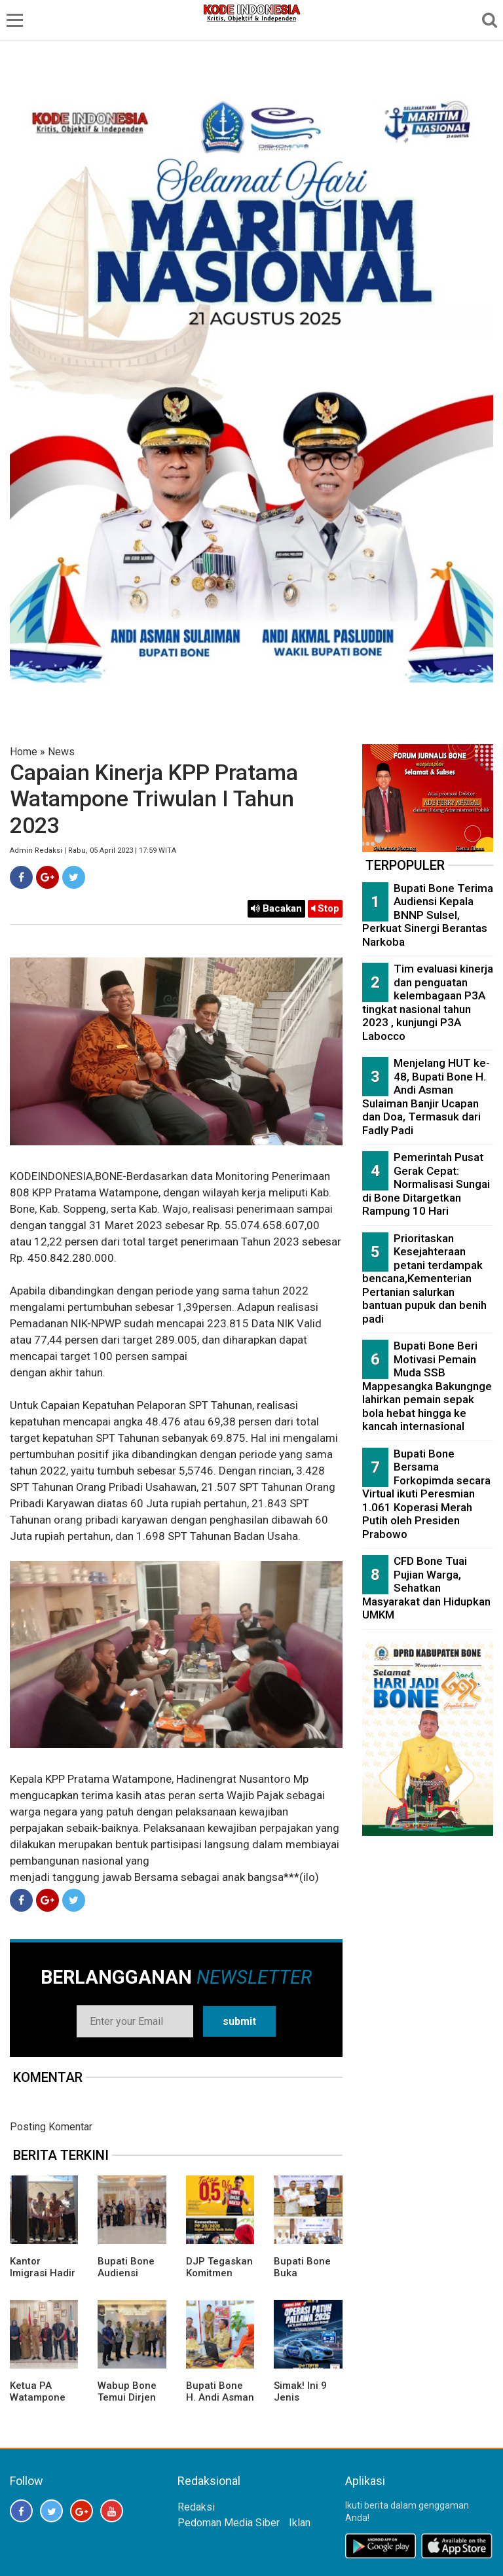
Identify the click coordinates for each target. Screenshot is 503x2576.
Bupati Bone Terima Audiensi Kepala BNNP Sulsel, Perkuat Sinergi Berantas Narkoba (427, 915)
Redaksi (196, 2507)
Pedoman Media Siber (228, 2522)
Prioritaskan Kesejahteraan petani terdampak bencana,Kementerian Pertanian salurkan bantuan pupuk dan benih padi (424, 1278)
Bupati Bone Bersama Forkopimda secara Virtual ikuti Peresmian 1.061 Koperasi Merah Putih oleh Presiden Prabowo (426, 1494)
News (61, 751)
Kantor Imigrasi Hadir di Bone (42, 2273)
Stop (325, 908)
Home (23, 751)
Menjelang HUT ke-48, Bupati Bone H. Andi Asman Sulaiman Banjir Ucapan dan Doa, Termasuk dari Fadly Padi (426, 1096)
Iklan (299, 2522)
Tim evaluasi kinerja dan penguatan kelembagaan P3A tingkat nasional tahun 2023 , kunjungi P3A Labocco (427, 1002)
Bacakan (276, 908)
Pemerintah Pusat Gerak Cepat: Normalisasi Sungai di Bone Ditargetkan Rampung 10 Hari (426, 1184)
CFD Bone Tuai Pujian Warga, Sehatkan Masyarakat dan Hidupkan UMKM (426, 1587)
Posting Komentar (51, 2126)
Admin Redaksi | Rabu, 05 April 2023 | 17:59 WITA (93, 850)
